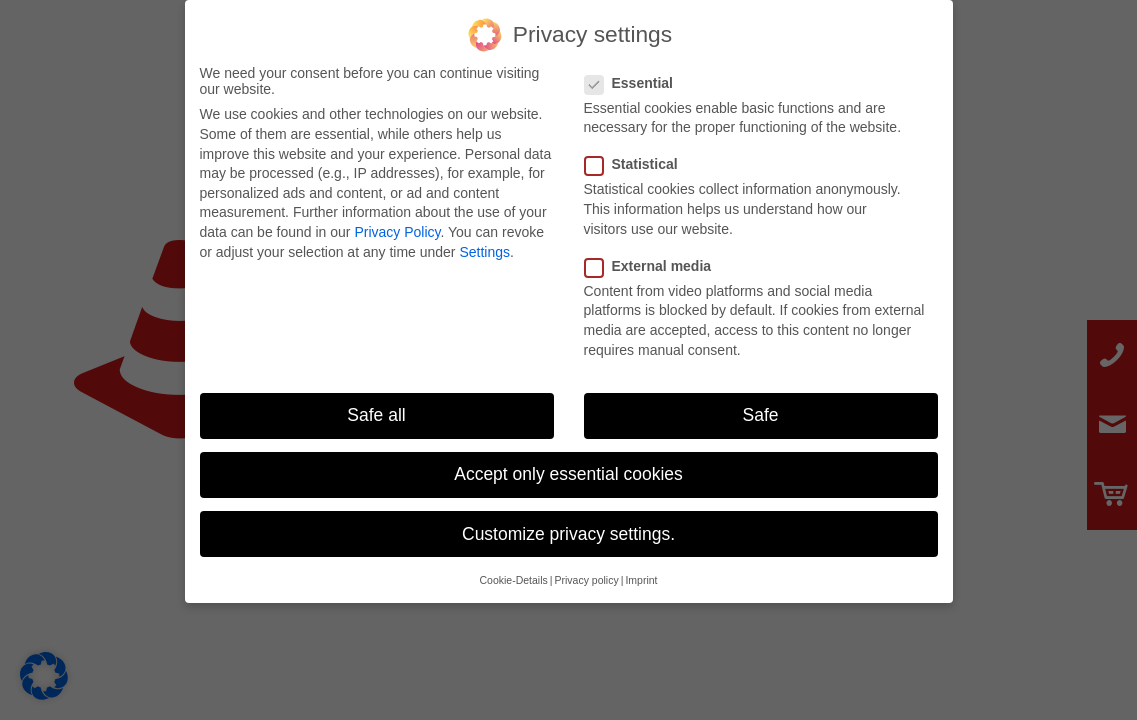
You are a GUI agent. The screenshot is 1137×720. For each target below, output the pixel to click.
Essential (637, 75)
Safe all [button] (376, 407)
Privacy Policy (397, 224)
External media (656, 258)
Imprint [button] (641, 572)
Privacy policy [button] (587, 572)
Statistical (639, 157)
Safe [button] (761, 407)
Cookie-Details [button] (513, 572)
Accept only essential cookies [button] (568, 466)
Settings (484, 244)
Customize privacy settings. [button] (568, 526)
